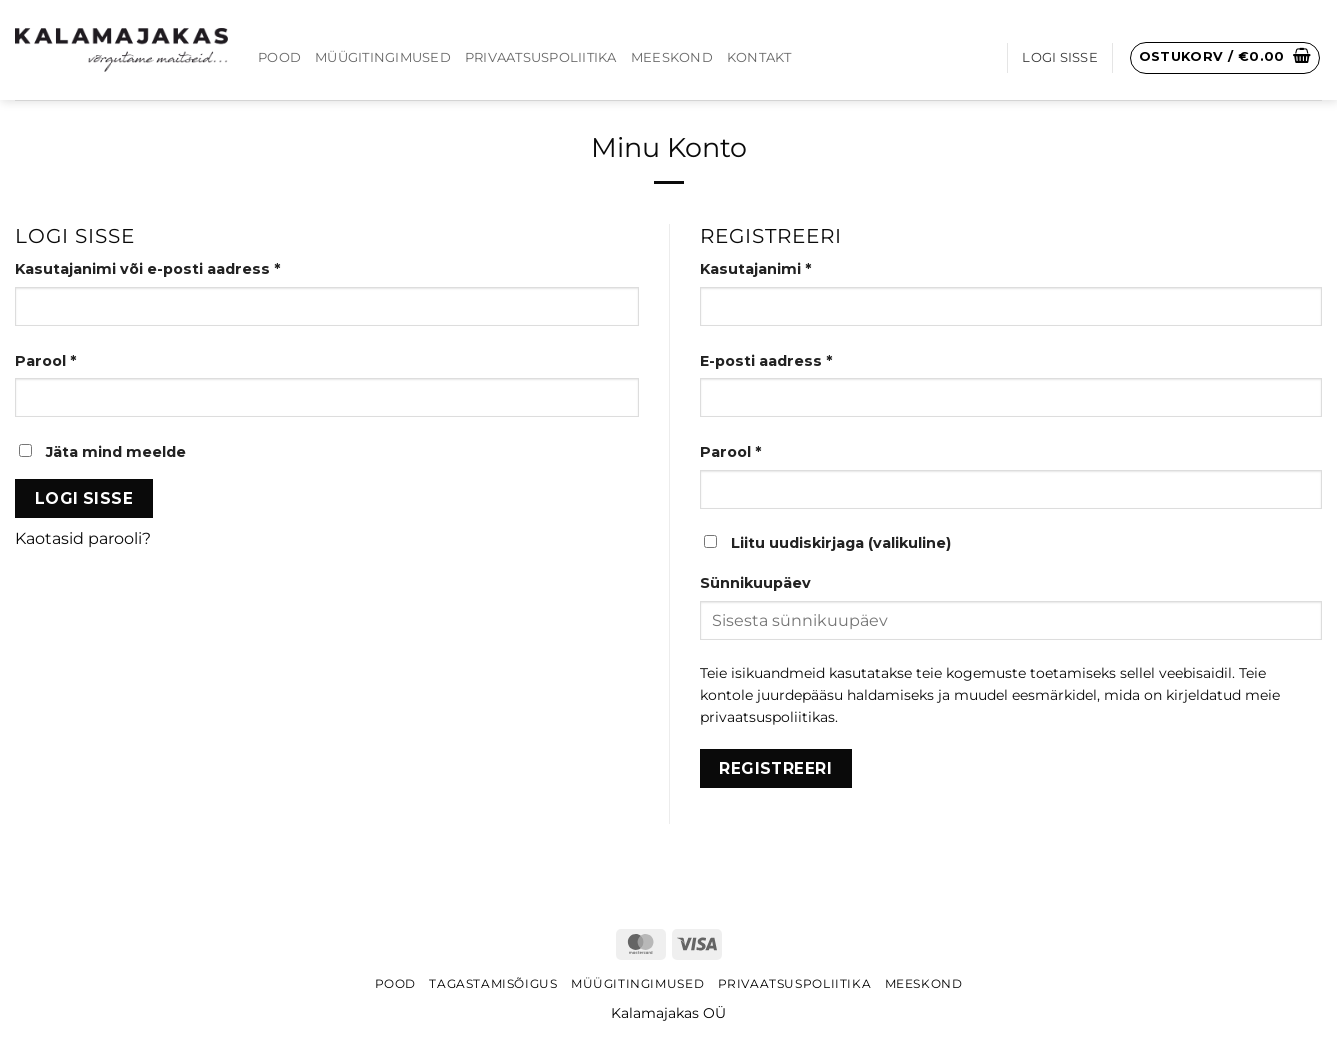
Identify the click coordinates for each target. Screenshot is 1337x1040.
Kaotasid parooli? (83, 538)
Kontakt (759, 57)
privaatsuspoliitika (764, 717)
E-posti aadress (794, 360)
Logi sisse (84, 498)
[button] (1225, 58)
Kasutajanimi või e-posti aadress (176, 268)
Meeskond (672, 57)
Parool (74, 360)
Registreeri (775, 768)
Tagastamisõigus (493, 983)
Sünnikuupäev (755, 583)
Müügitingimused (383, 57)
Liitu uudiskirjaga (827, 543)
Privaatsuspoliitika (541, 57)
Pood (279, 57)
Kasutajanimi (784, 268)
